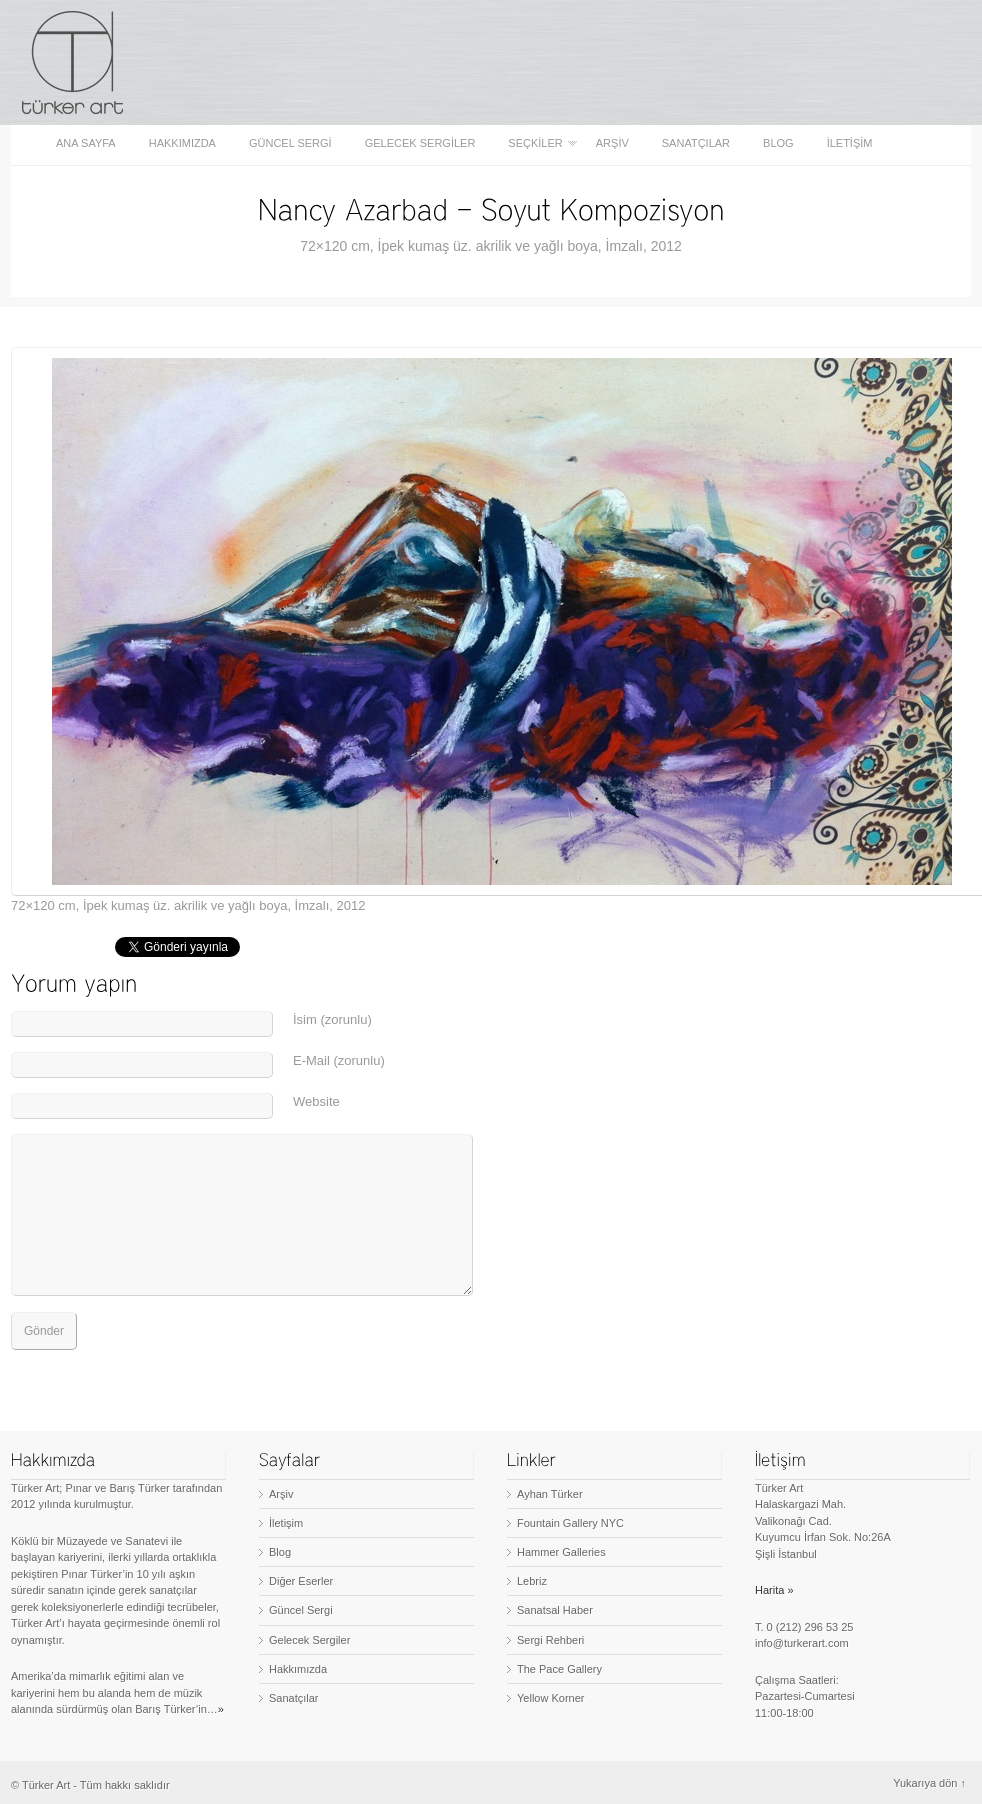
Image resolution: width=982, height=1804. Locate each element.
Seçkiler (536, 143)
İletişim (850, 143)
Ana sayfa (86, 143)
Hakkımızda (182, 143)
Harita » (774, 1590)
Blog (778, 143)
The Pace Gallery (559, 1669)
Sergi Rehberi (550, 1640)
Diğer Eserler (301, 1581)
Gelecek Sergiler (420, 143)
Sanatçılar (696, 143)
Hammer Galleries (561, 1552)
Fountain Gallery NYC (570, 1523)
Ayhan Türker (550, 1494)
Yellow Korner (550, 1698)
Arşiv (612, 143)
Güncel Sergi (290, 143)
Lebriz (532, 1581)
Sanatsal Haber (555, 1610)
